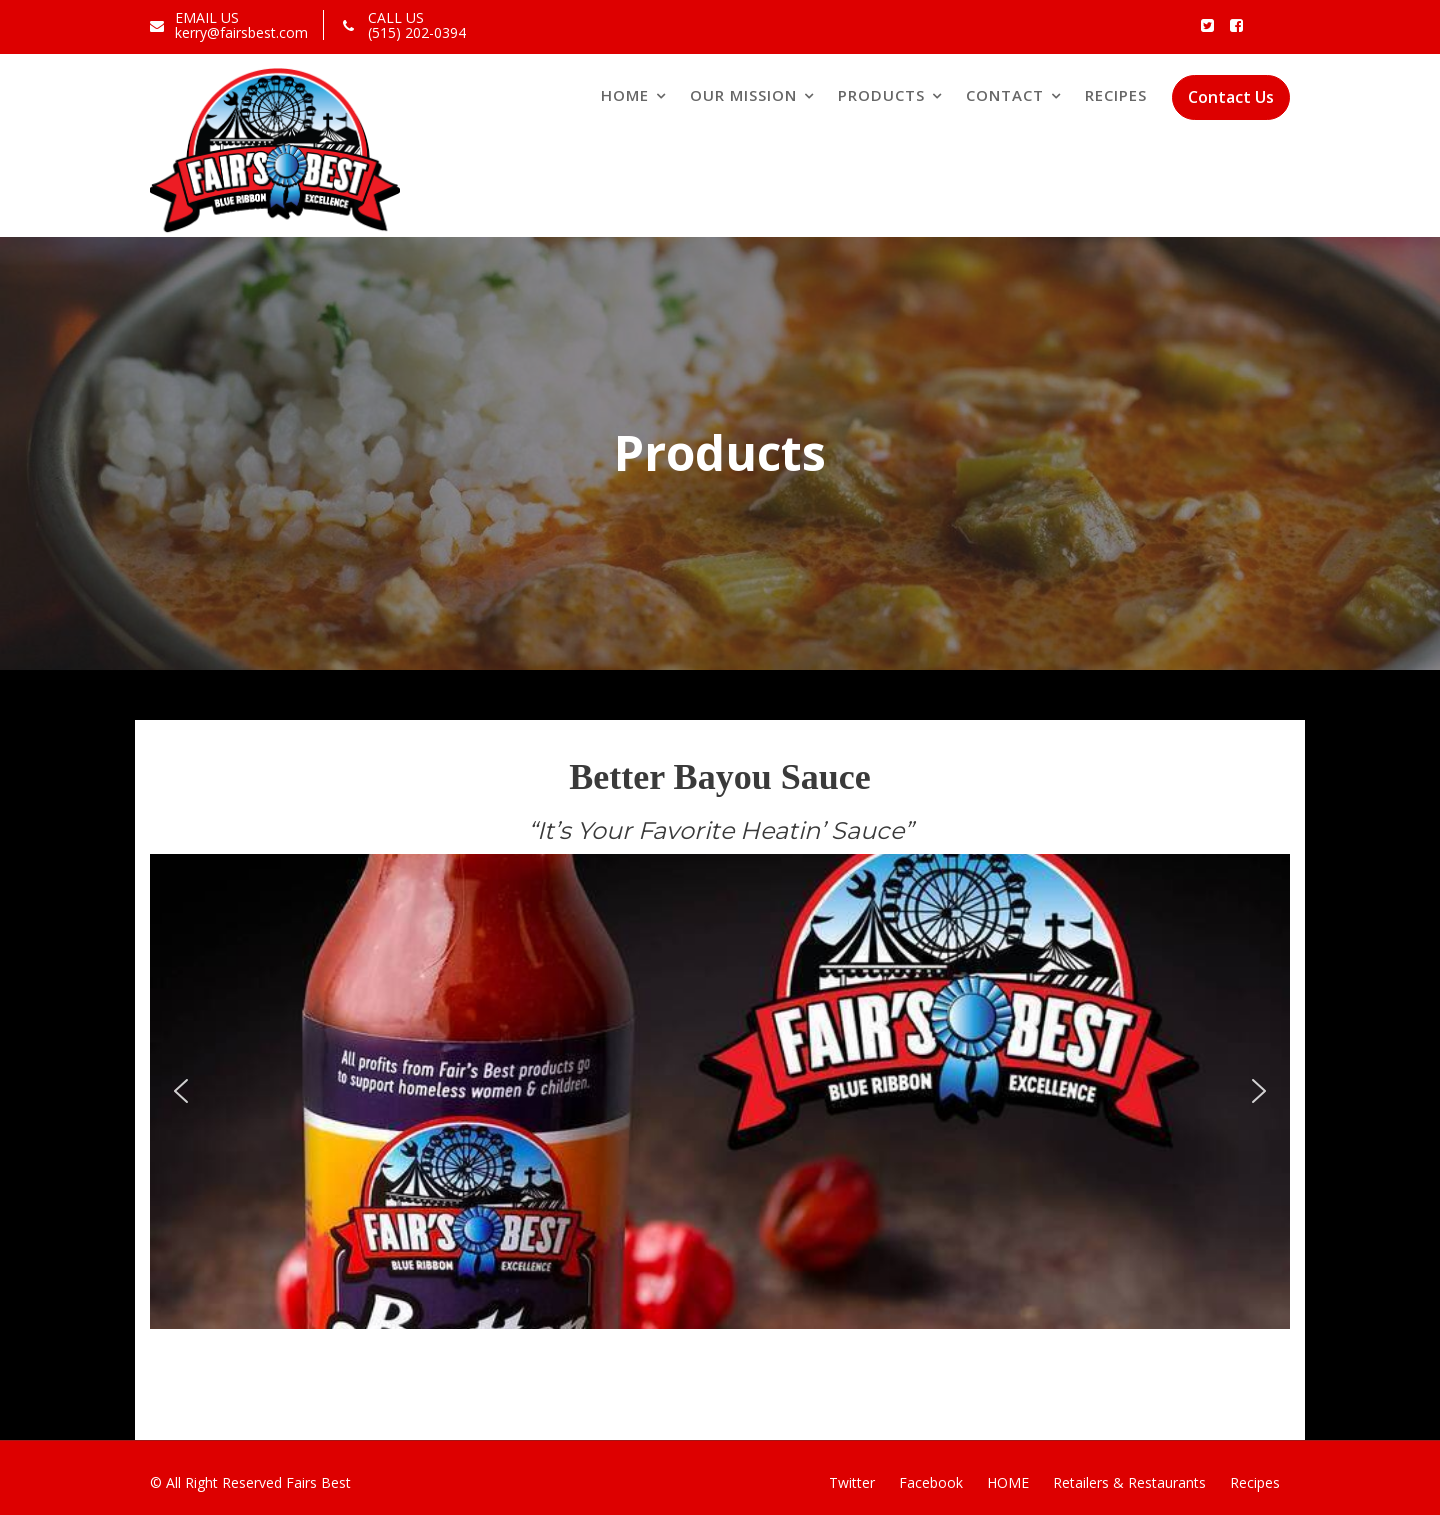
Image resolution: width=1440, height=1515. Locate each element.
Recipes (1116, 95)
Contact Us (1231, 97)
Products (881, 95)
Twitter (852, 1482)
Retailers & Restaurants (1129, 1482)
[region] (720, 1091)
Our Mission (743, 95)
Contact (1005, 95)
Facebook (931, 1482)
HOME (1008, 1482)
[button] (181, 1091)
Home (625, 95)
